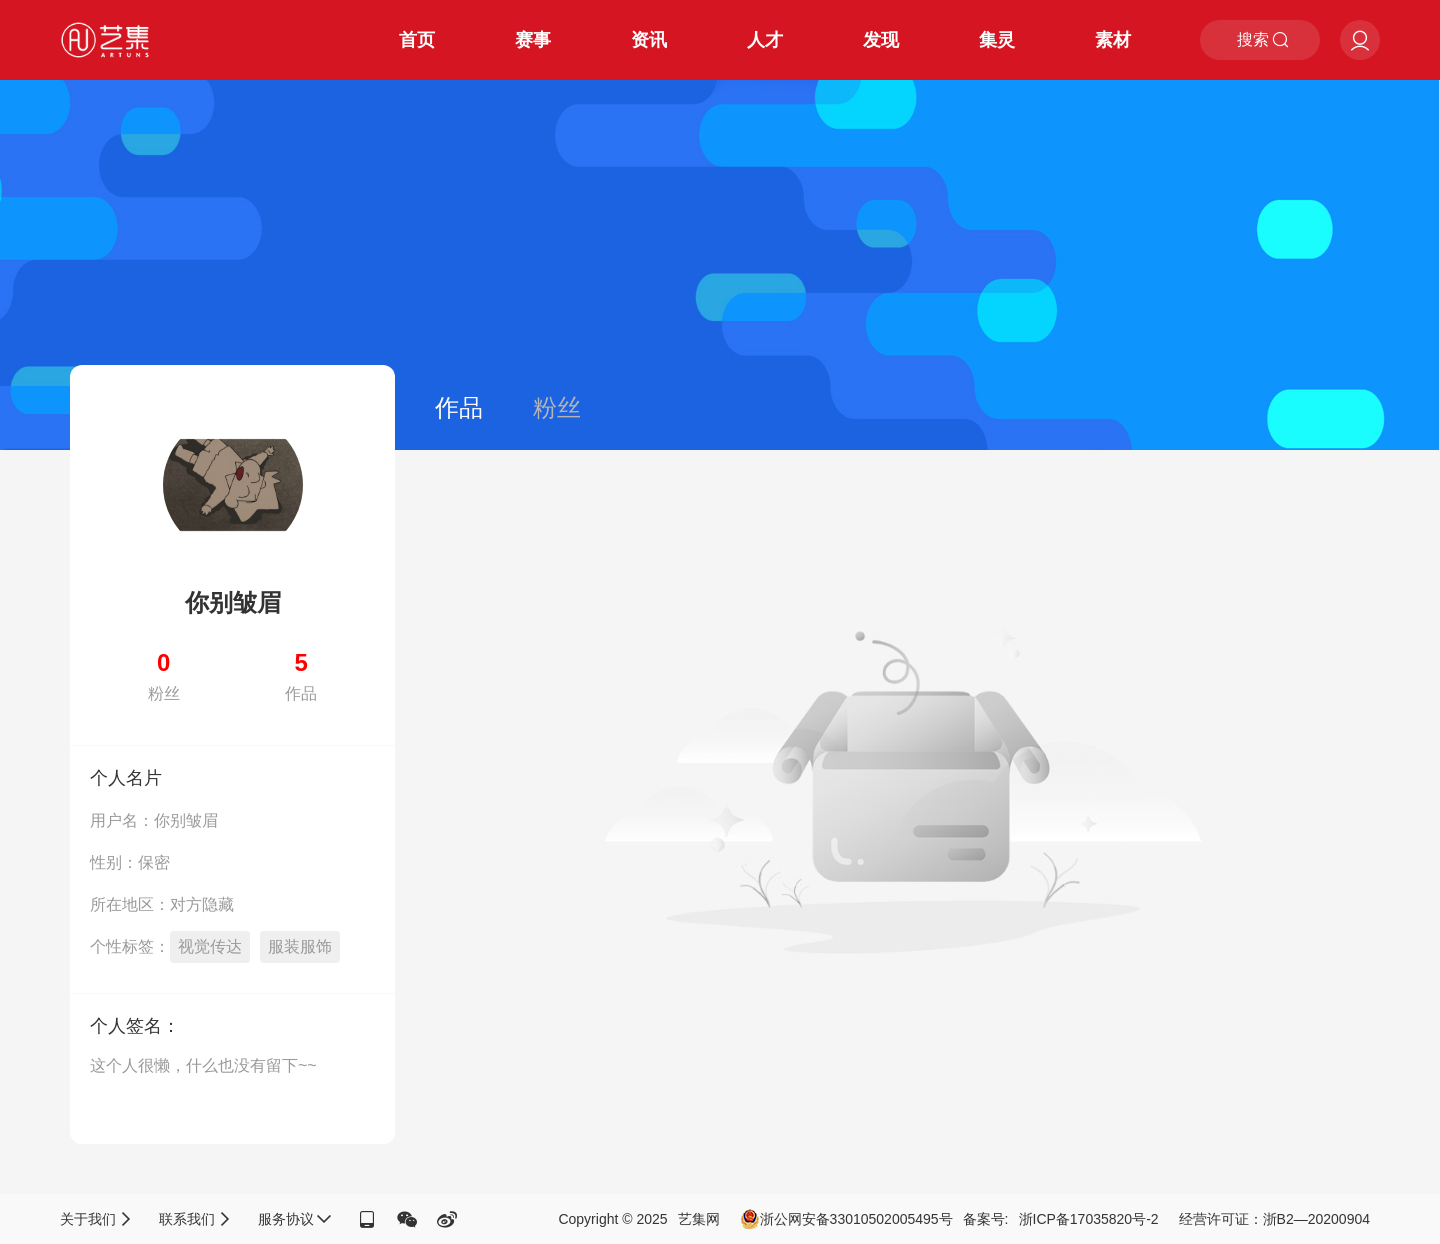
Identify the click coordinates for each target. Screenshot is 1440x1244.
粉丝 (557, 407)
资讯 (649, 40)
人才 (765, 40)
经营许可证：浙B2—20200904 (1274, 1219)
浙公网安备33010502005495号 (846, 1219)
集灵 (997, 40)
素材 (1113, 40)
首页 (417, 40)
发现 (881, 40)
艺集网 (699, 1219)
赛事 (533, 40)
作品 (459, 407)
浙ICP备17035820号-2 (1089, 1219)
